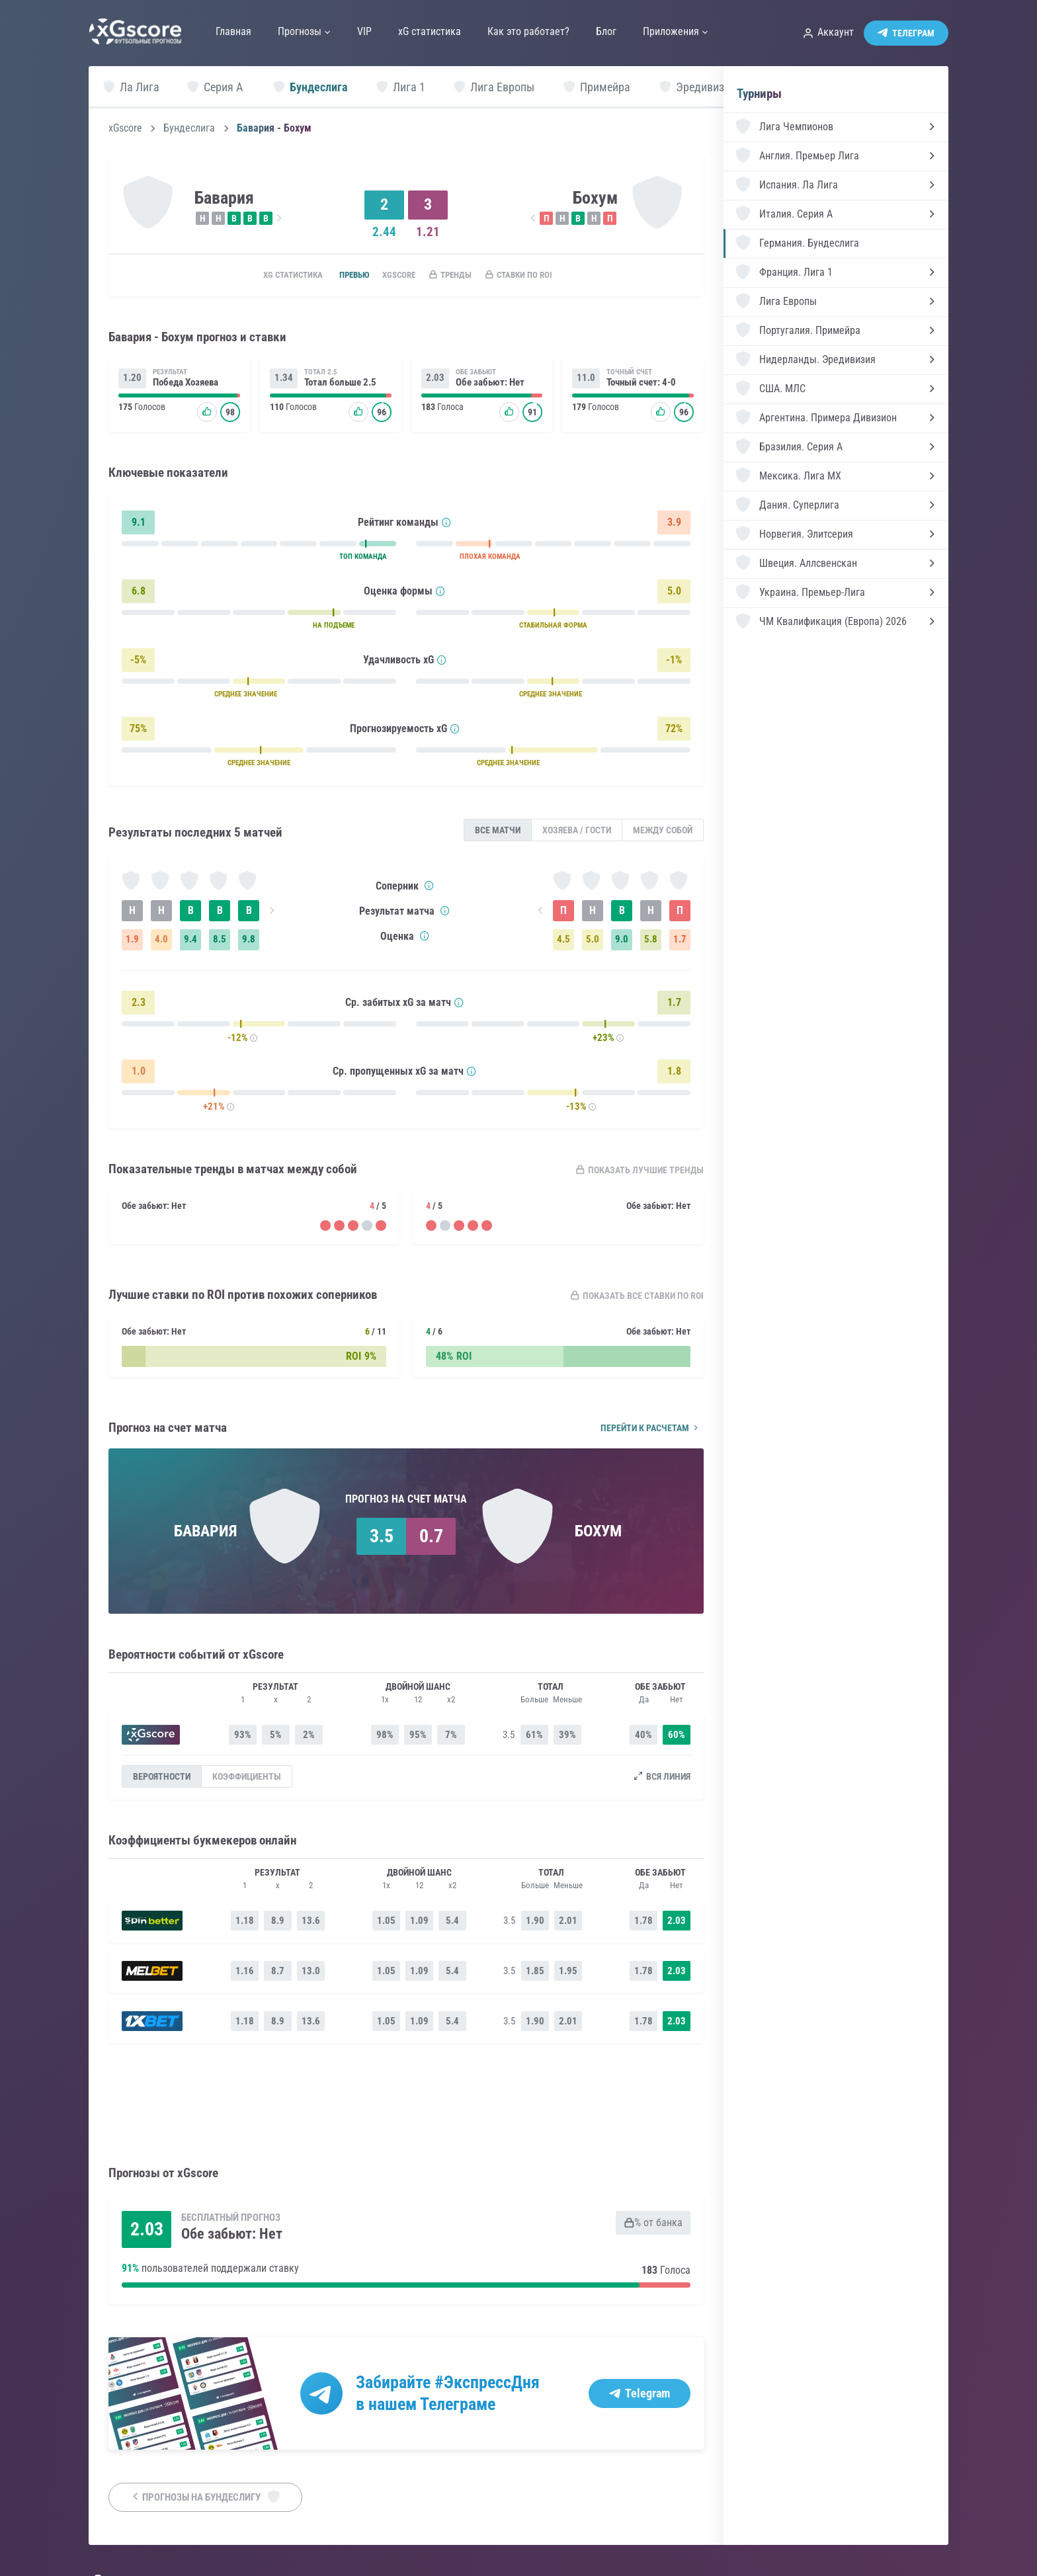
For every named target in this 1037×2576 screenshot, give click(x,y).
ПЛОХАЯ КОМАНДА (490, 558)
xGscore (125, 128)
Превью (341, 275)
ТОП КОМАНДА (363, 558)
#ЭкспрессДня (487, 2383)
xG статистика (272, 275)
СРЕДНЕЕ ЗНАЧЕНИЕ (245, 696)
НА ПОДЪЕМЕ (333, 627)
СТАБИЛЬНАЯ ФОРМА (553, 627)
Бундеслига (189, 128)
